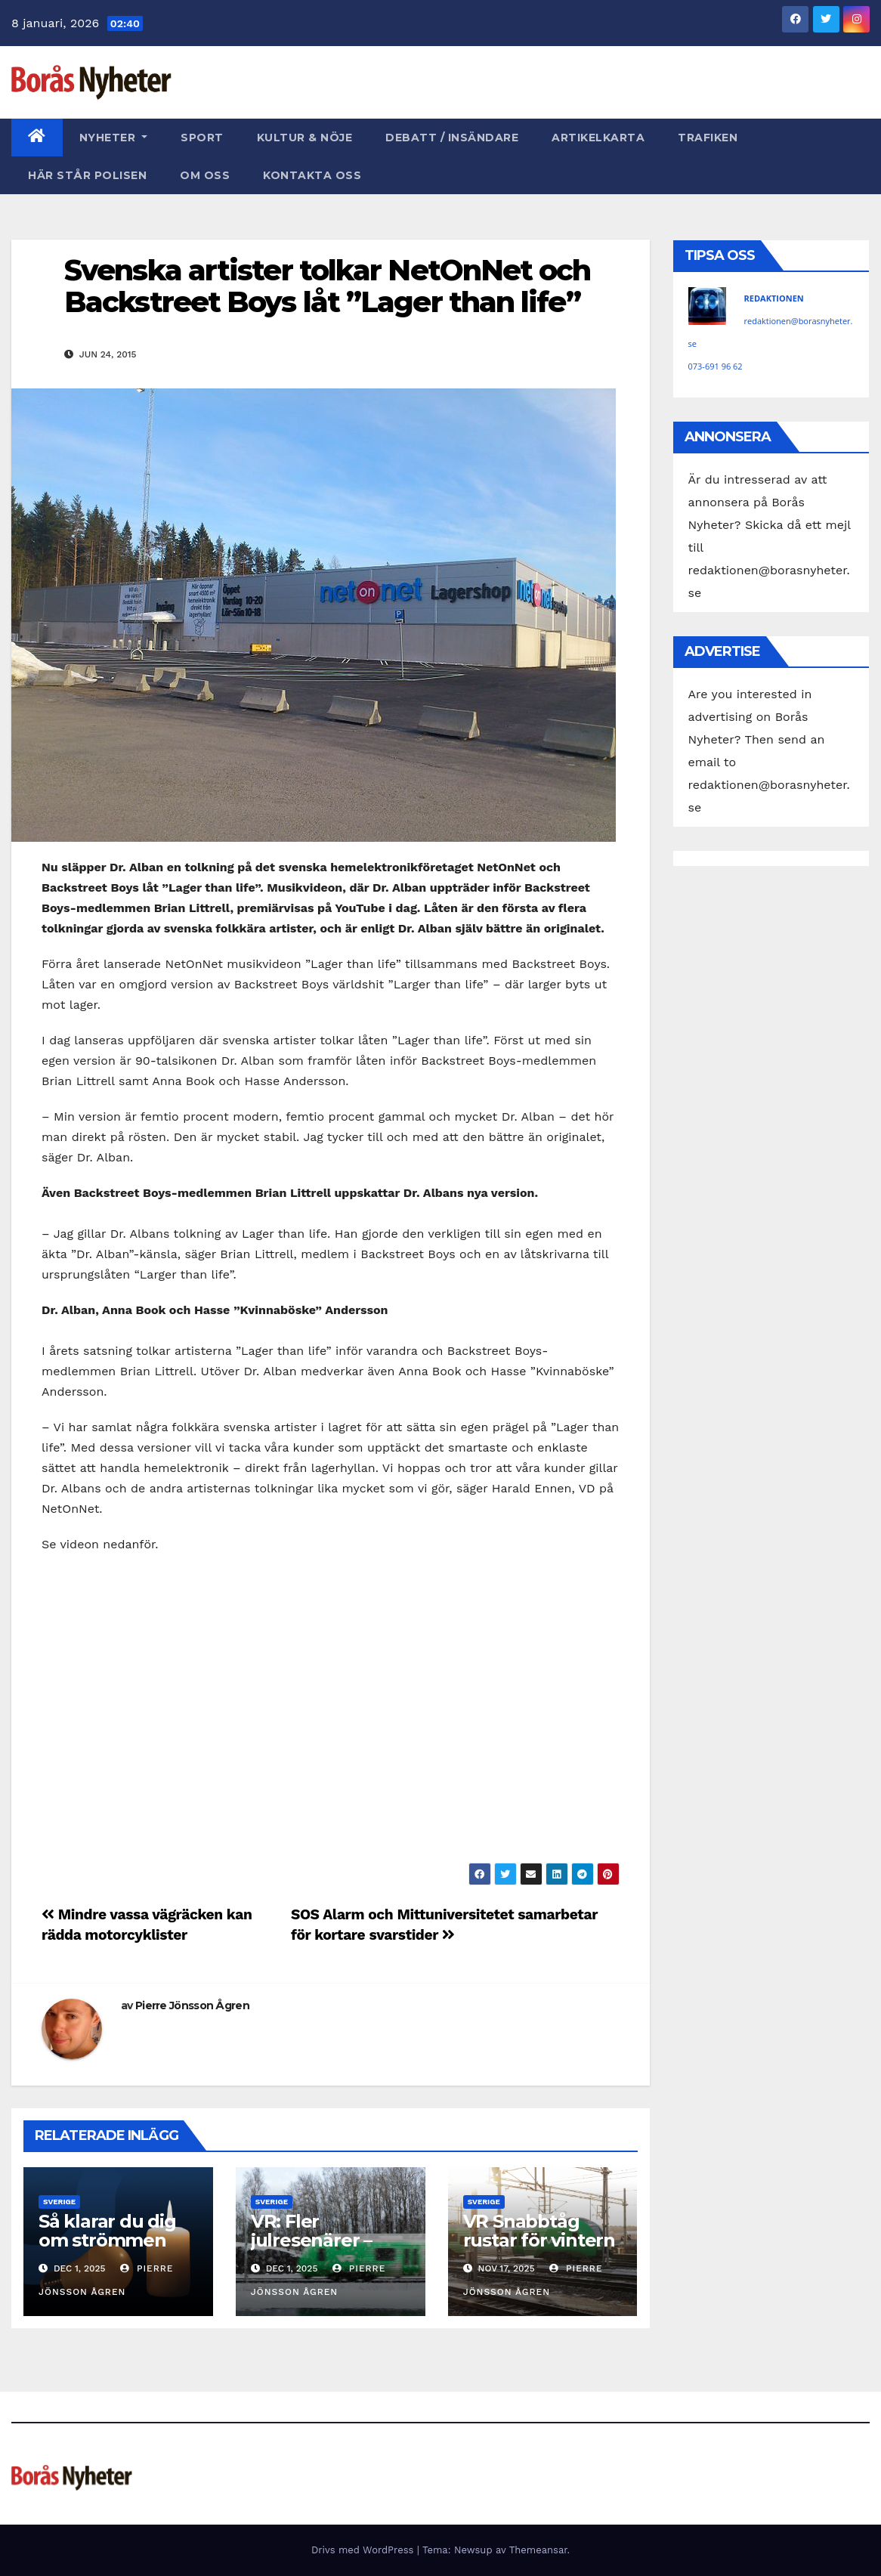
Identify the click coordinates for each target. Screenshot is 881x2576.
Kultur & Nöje (305, 137)
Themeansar (538, 2550)
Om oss (205, 175)
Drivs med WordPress (364, 2550)
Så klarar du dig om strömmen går (107, 2240)
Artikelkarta (598, 137)
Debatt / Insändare (451, 137)
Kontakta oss (312, 175)
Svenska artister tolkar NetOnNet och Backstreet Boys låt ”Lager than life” (327, 286)
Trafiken (707, 137)
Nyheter (113, 137)
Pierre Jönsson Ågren (192, 2005)
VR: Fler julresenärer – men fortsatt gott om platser (328, 2249)
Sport (202, 137)
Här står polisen (87, 175)
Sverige (59, 2201)
